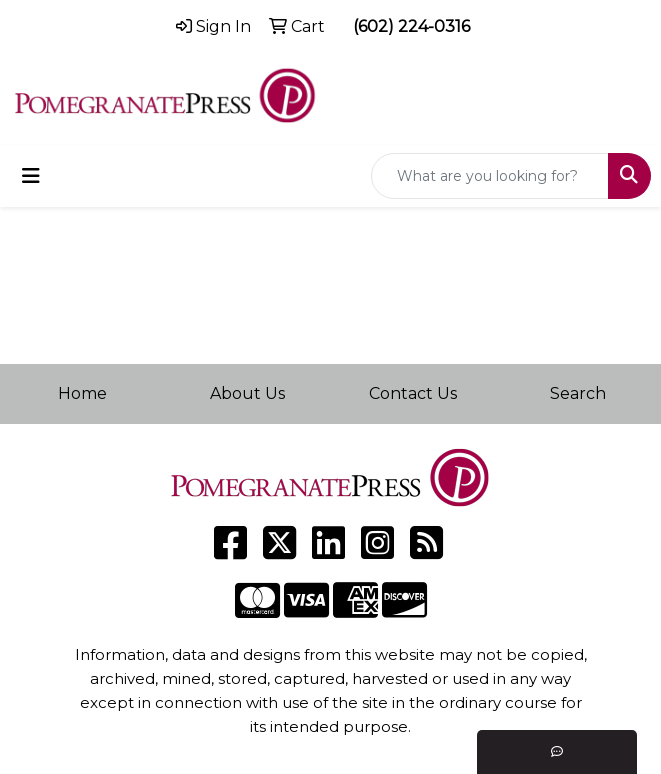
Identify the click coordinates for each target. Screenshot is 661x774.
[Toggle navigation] (31, 176)
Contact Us (413, 393)
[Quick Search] (490, 176)
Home (82, 393)
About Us (247, 393)
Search (578, 393)
